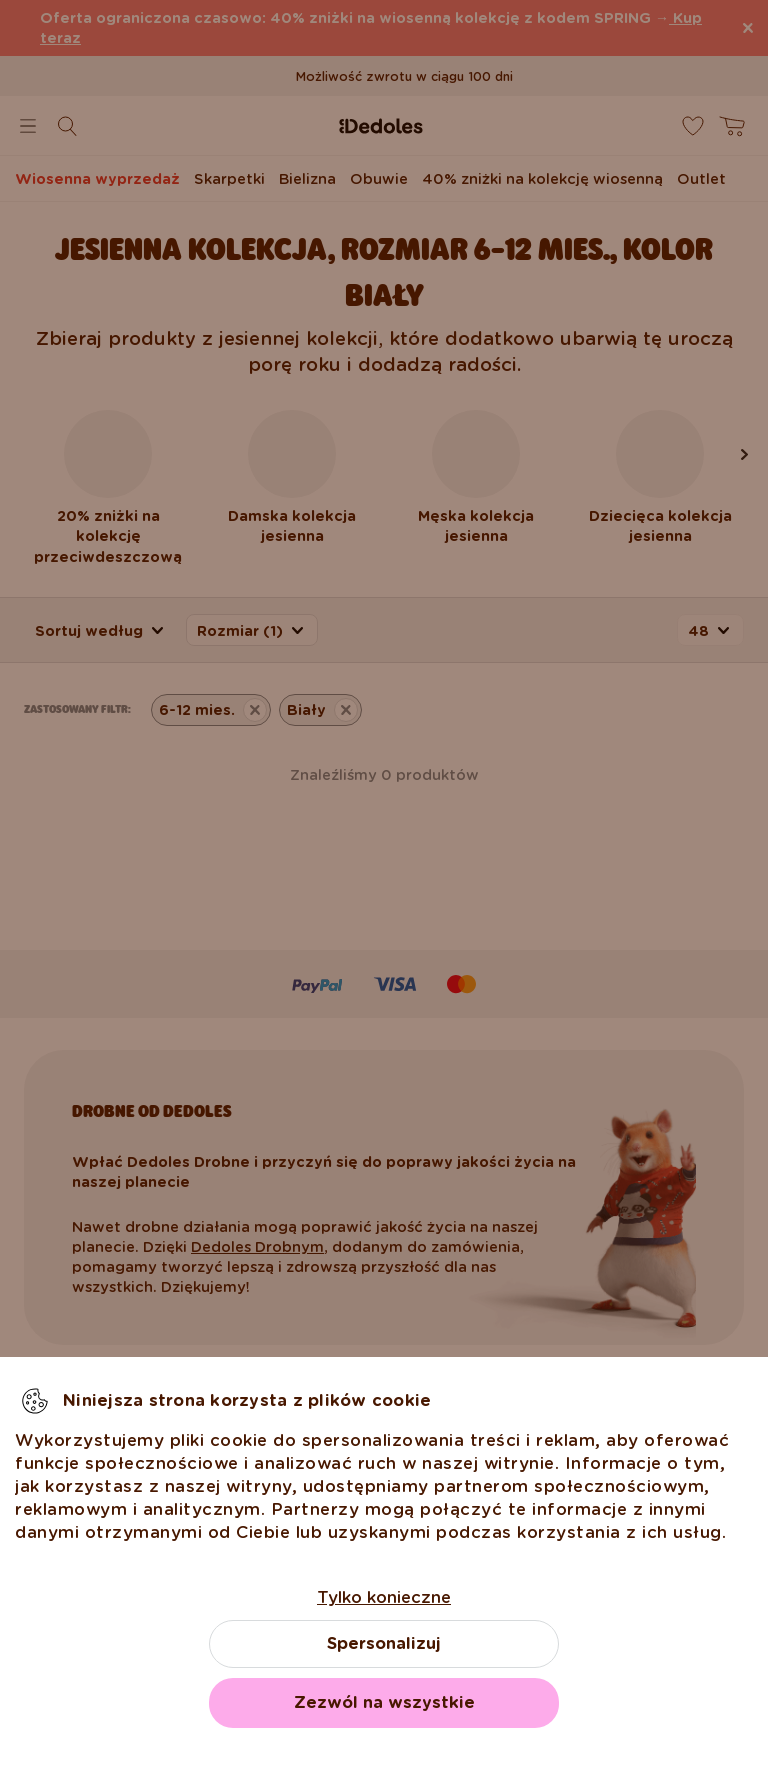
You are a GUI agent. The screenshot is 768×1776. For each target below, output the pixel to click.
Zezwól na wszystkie (384, 1702)
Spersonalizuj (384, 1643)
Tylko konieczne (384, 1597)
